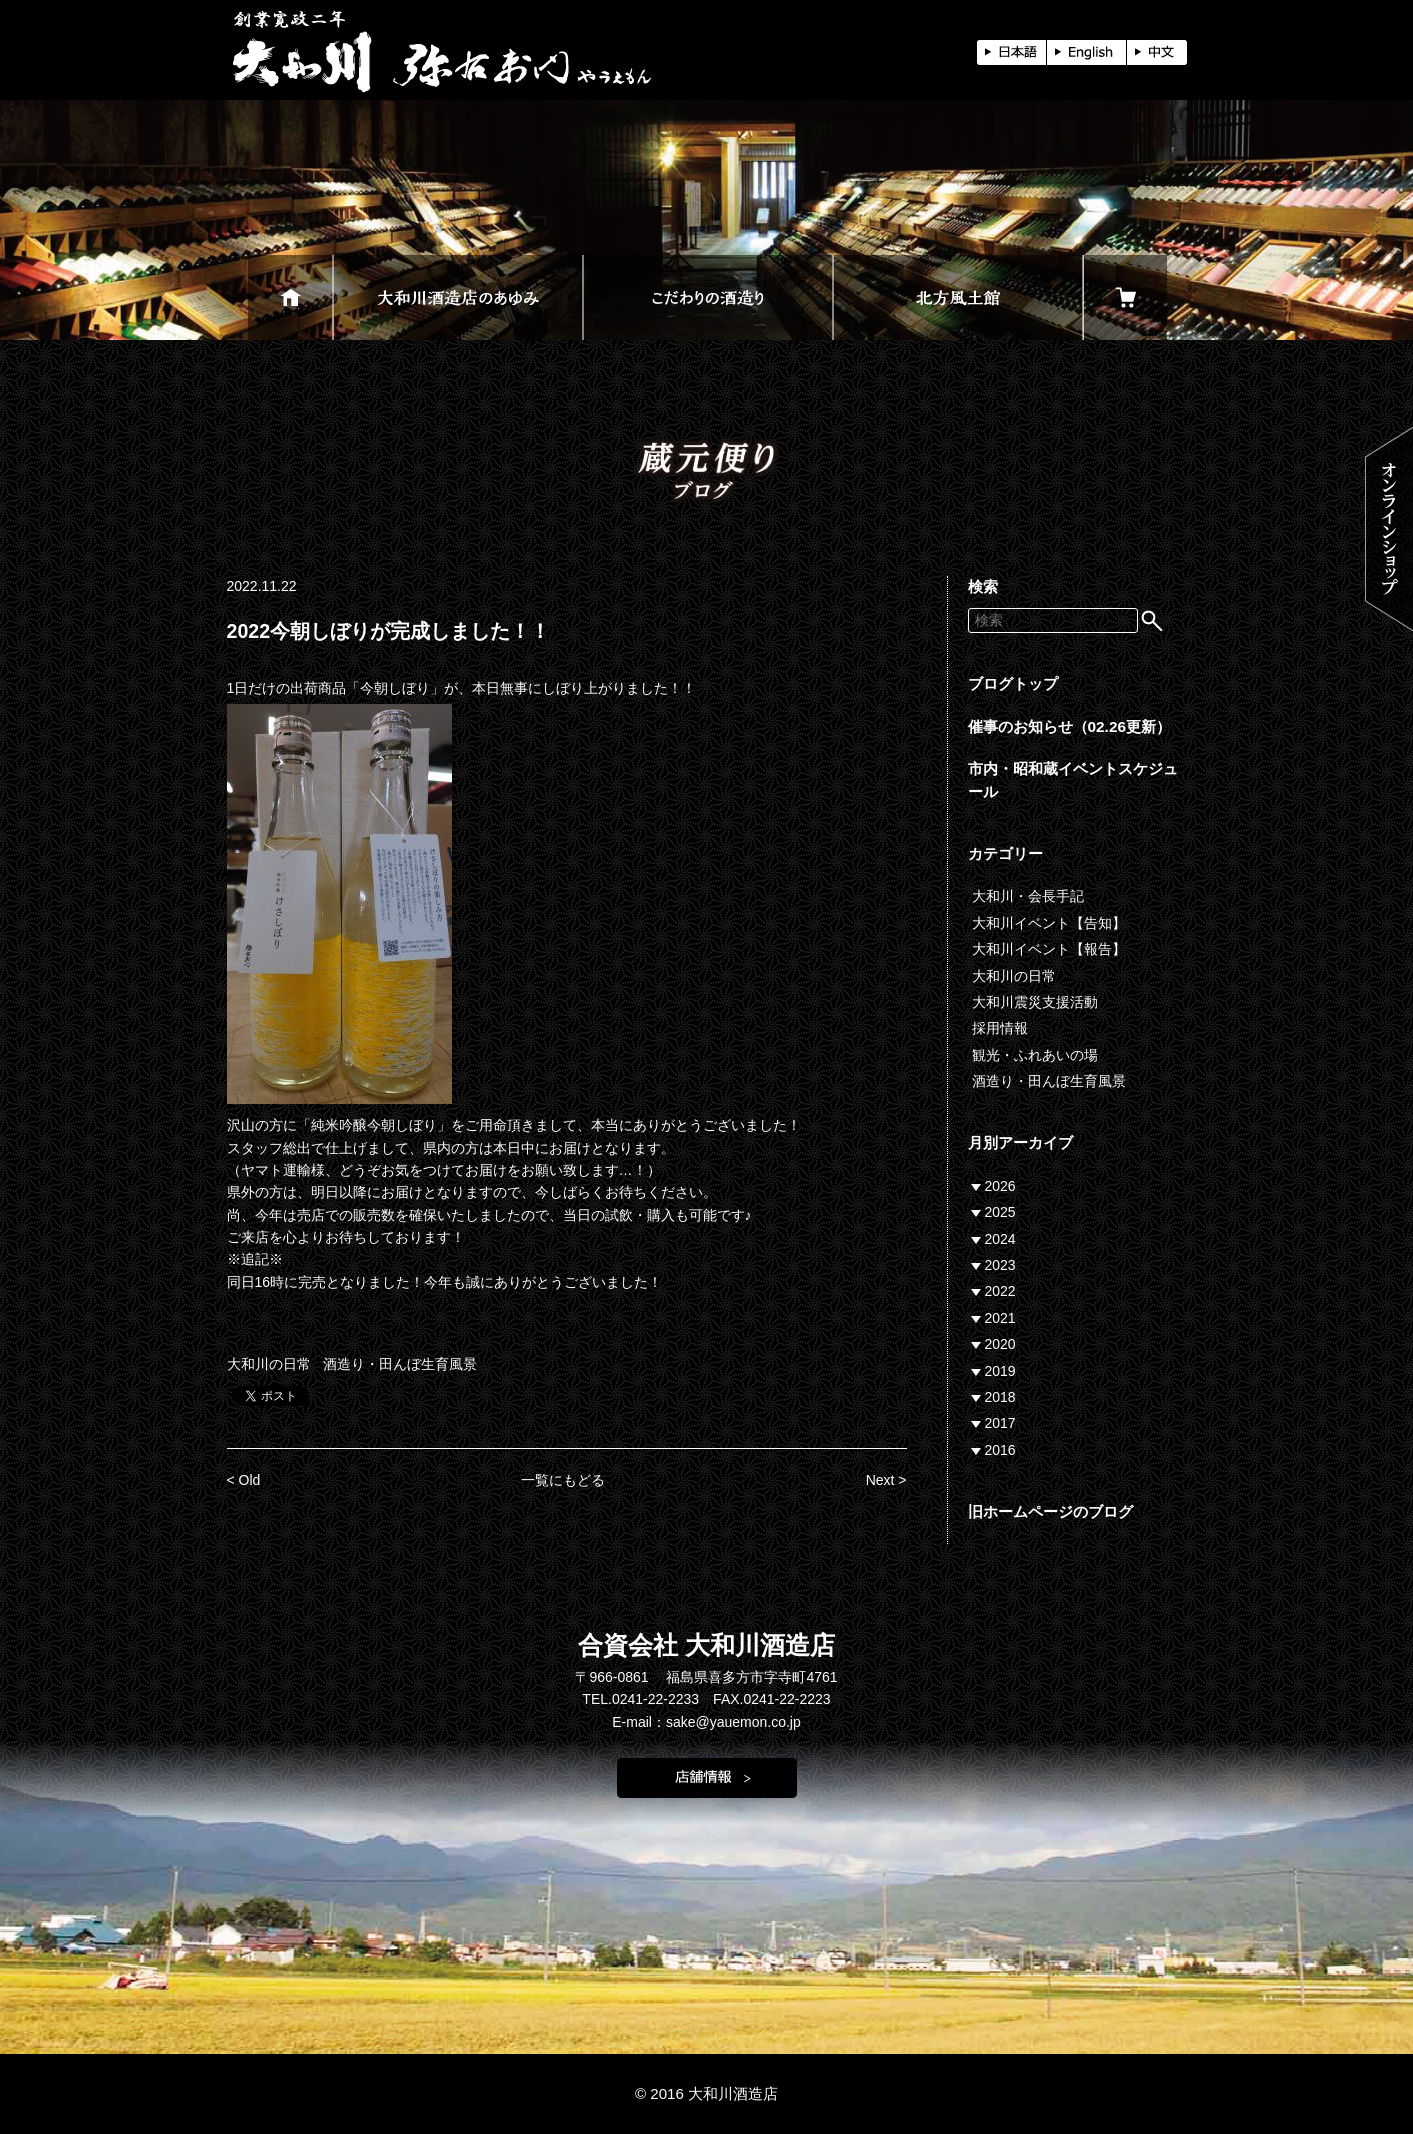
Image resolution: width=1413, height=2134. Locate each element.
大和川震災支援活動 (1035, 1002)
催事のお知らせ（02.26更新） (1070, 726)
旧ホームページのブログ (1050, 1511)
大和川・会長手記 (1028, 896)
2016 (1000, 1450)
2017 (1000, 1423)
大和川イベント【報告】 (1049, 949)
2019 (1000, 1371)
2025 (1000, 1212)
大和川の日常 (269, 1364)
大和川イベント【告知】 (1049, 923)
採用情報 (1000, 1028)
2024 (1000, 1239)
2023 (1000, 1265)
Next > (886, 1480)
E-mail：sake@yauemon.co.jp (706, 1722)
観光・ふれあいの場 (1035, 1055)
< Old (244, 1480)
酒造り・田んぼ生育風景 (400, 1364)
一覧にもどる (563, 1480)
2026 (1000, 1186)
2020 (1000, 1344)
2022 (1000, 1291)
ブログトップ (1013, 683)
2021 (1000, 1318)
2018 (1000, 1397)
